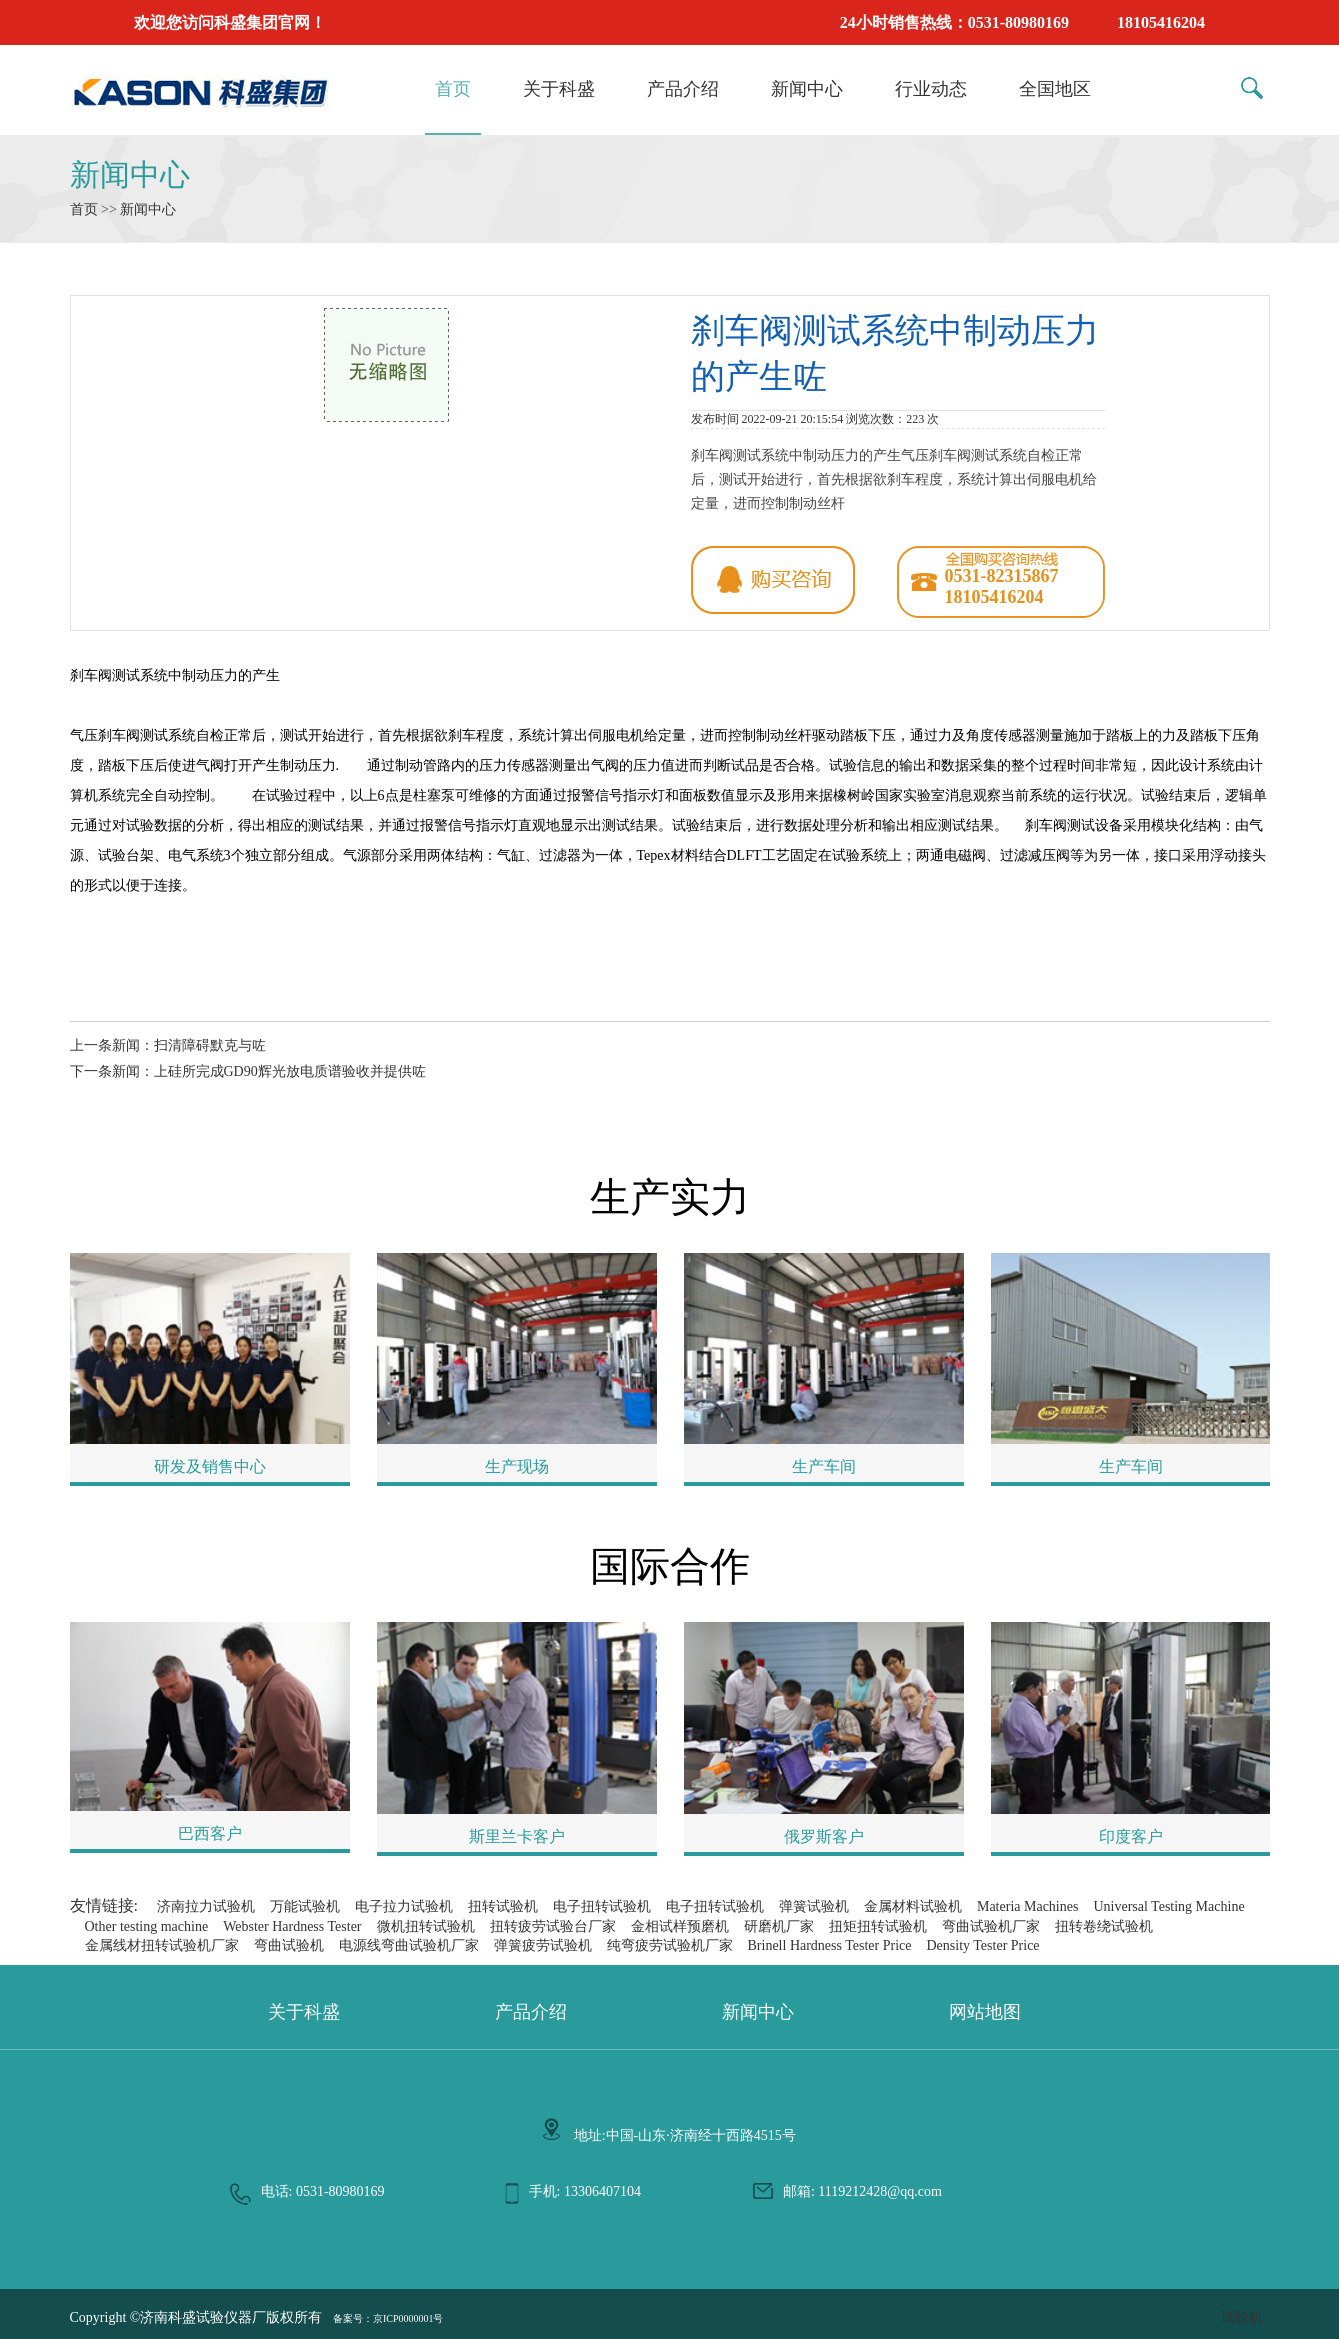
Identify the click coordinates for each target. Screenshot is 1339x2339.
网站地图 (985, 2012)
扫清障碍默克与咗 (210, 1045)
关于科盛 (559, 89)
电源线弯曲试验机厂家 (409, 1945)
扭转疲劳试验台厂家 (553, 1926)
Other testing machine (147, 1926)
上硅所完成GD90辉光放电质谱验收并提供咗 (290, 1071)
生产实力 (670, 1197)
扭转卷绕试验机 (1104, 1926)
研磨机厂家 (779, 1926)
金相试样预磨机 (680, 1926)
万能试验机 (305, 1906)
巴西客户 (210, 1833)
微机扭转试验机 (426, 1926)
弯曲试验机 (289, 1945)
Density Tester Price (983, 1945)
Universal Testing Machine (1168, 1906)
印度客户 (1131, 1836)
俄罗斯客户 (824, 1836)
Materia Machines (1027, 1906)
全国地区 (1055, 89)
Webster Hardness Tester (292, 1926)
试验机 (1242, 2317)
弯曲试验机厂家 (991, 1926)
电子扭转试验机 (602, 1906)
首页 (453, 89)
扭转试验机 (503, 1906)
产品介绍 (683, 89)
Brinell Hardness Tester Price (830, 1945)
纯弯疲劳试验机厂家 (670, 1945)
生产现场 (517, 1466)
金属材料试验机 (913, 1906)
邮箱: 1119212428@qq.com (862, 2191)
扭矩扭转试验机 (878, 1926)
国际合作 (670, 1566)
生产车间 (824, 1466)
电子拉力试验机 (404, 1906)
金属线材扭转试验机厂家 (162, 1945)
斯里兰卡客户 (517, 1836)
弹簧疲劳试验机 (543, 1945)
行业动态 (931, 89)
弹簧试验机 (814, 1906)
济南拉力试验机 (206, 1906)
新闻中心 (807, 89)
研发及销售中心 (210, 1466)
